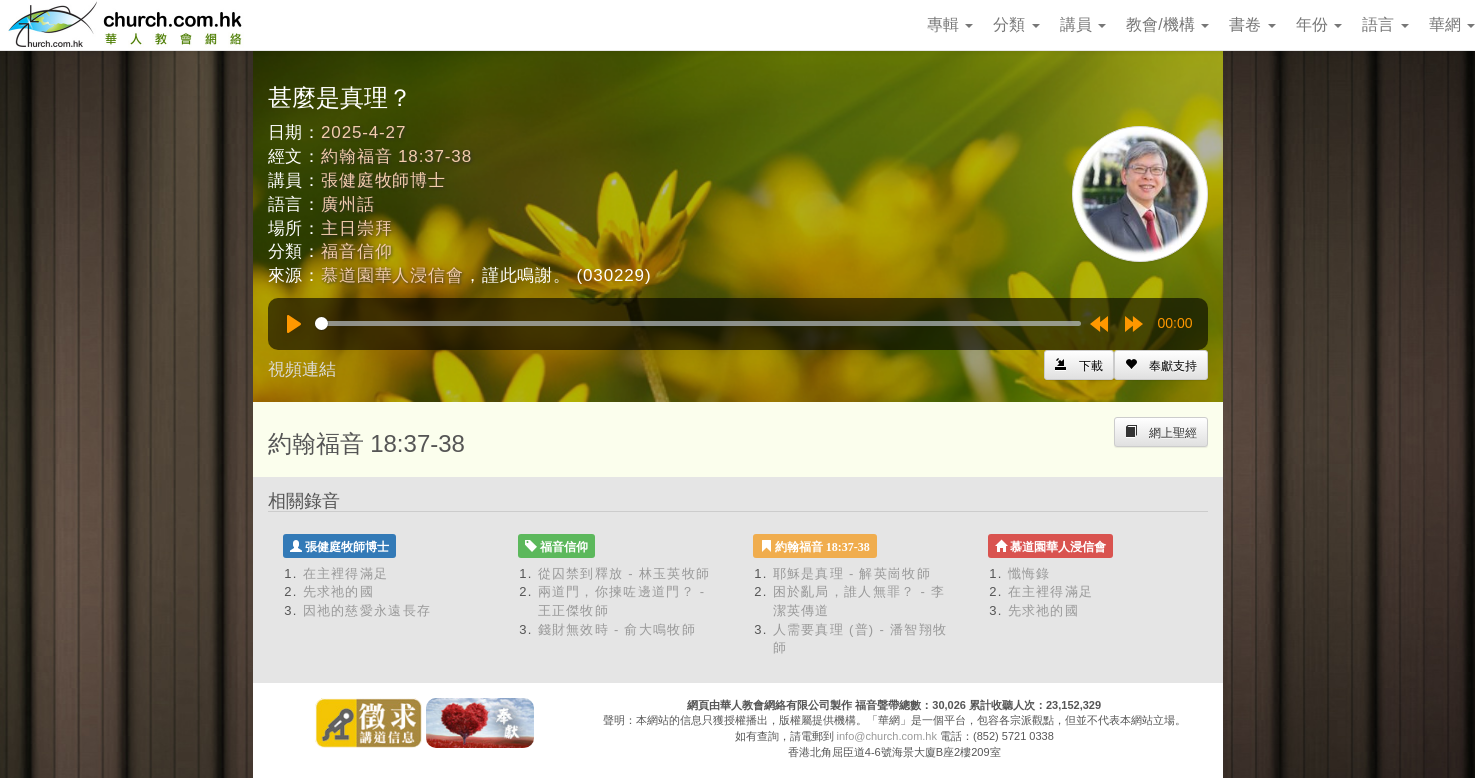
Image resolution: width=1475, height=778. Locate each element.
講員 (1083, 24)
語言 (1385, 24)
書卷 (1252, 24)
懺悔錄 (1029, 573)
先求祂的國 (339, 591)
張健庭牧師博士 (383, 180)
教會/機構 (1167, 24)
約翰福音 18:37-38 (396, 156)
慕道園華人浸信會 (392, 275)
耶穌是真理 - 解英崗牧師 (852, 573)
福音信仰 (356, 251)
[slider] (698, 323)
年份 (1319, 24)
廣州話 (348, 204)
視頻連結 (302, 369)
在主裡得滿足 (346, 573)
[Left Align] (1161, 365)
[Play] (294, 324)
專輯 (950, 24)
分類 (1016, 24)
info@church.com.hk (887, 736)
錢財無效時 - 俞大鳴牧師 (617, 629)
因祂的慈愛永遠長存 (367, 610)
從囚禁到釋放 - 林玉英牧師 (624, 573)
